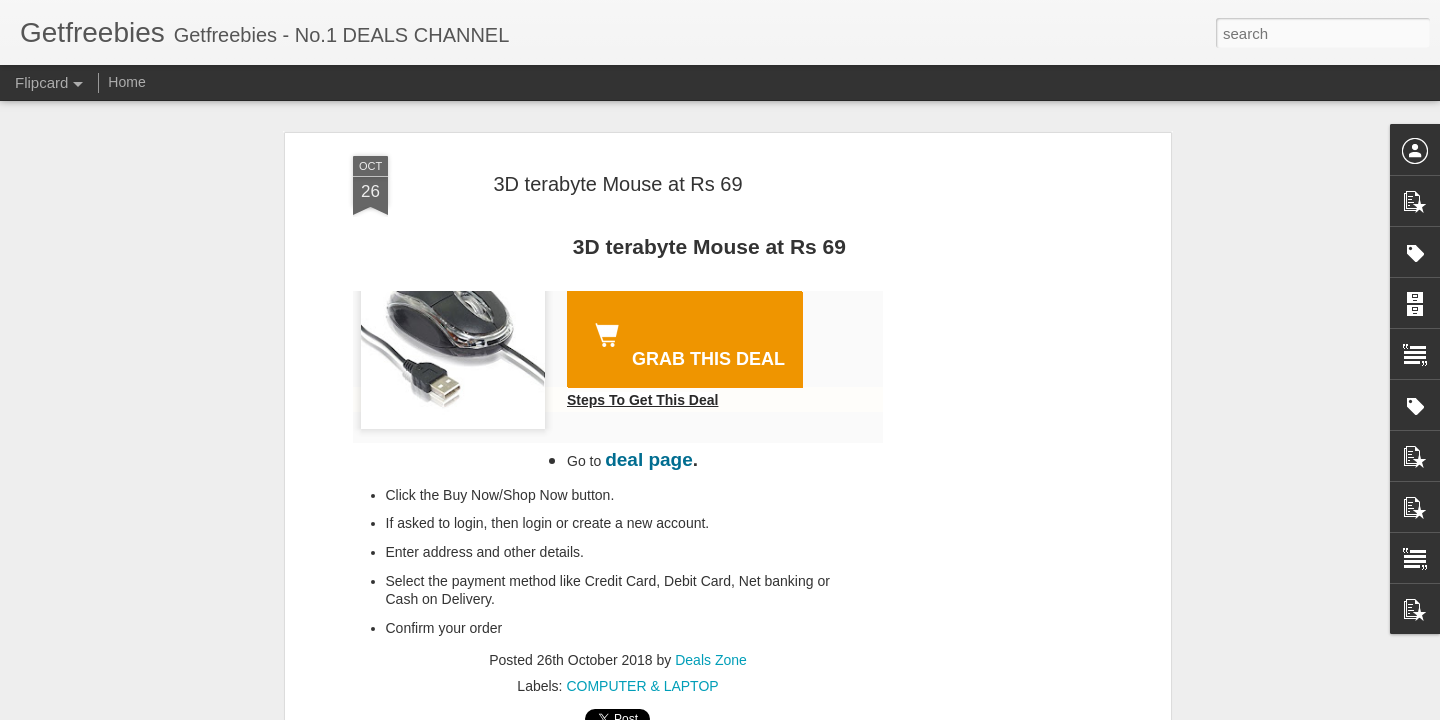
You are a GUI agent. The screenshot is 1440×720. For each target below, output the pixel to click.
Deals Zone (711, 660)
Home (126, 82)
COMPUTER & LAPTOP (642, 686)
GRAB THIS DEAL (686, 342)
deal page (649, 459)
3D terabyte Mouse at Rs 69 (617, 184)
